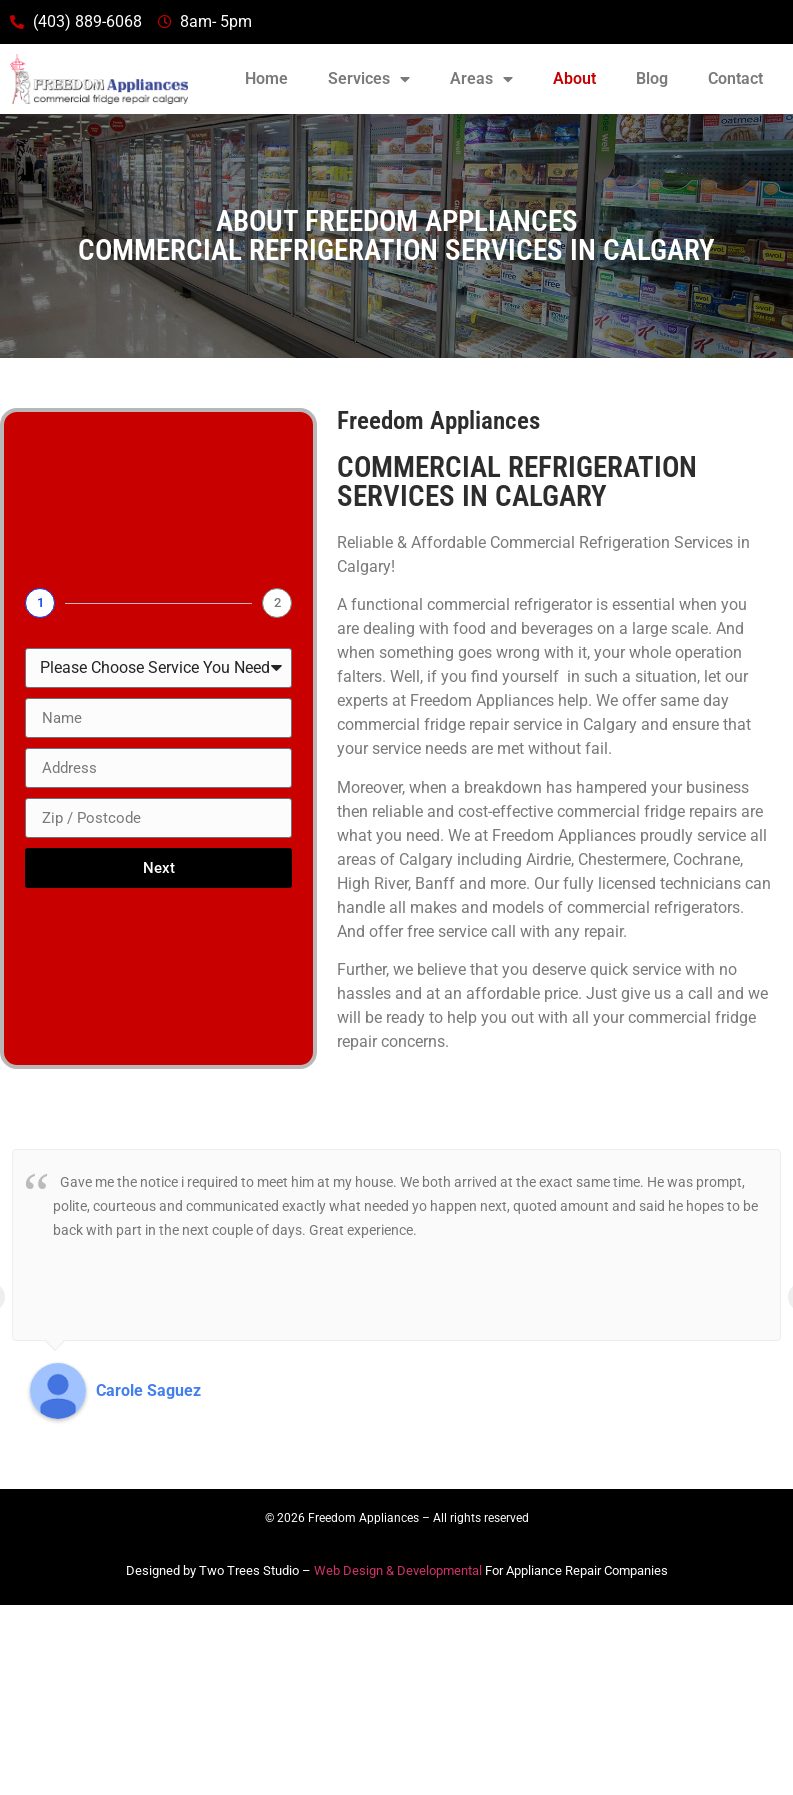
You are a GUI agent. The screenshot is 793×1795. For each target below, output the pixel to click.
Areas (481, 79)
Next (159, 868)
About (574, 78)
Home (266, 78)
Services (369, 79)
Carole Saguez (148, 1390)
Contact (735, 78)
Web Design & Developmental (398, 1570)
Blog (652, 78)
